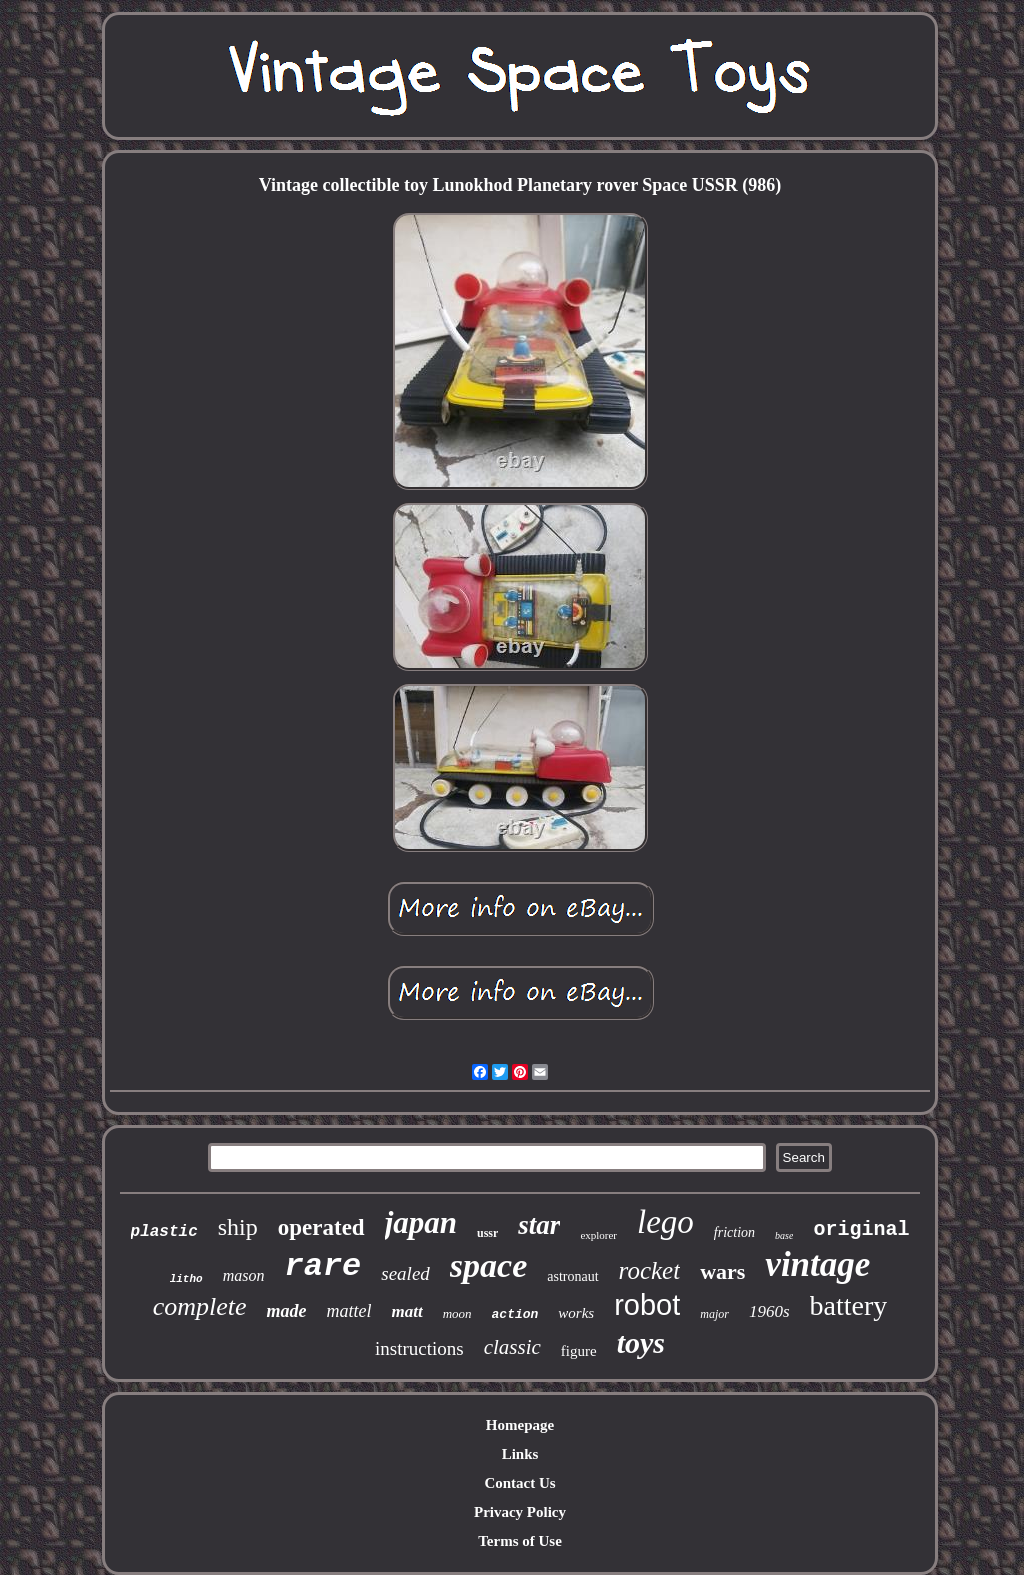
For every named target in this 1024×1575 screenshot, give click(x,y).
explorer (598, 1235)
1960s (769, 1311)
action (515, 1314)
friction (734, 1232)
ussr (487, 1233)
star (539, 1225)
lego (665, 1222)
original (861, 1229)
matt (406, 1311)
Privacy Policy (520, 1512)
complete (200, 1306)
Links (520, 1454)
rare (322, 1266)
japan (421, 1222)
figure (579, 1351)
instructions (419, 1348)
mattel (348, 1311)
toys (641, 1342)
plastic (164, 1232)
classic (512, 1347)
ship (238, 1227)
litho (186, 1279)
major (714, 1314)
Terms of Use (520, 1541)
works (576, 1313)
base (784, 1235)
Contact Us (519, 1483)
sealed (405, 1273)
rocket (650, 1270)
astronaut (572, 1276)
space (488, 1265)
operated (321, 1227)
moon (457, 1313)
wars (722, 1271)
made (286, 1311)
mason (244, 1275)
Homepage (520, 1425)
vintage (817, 1264)
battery (849, 1305)
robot (647, 1305)
